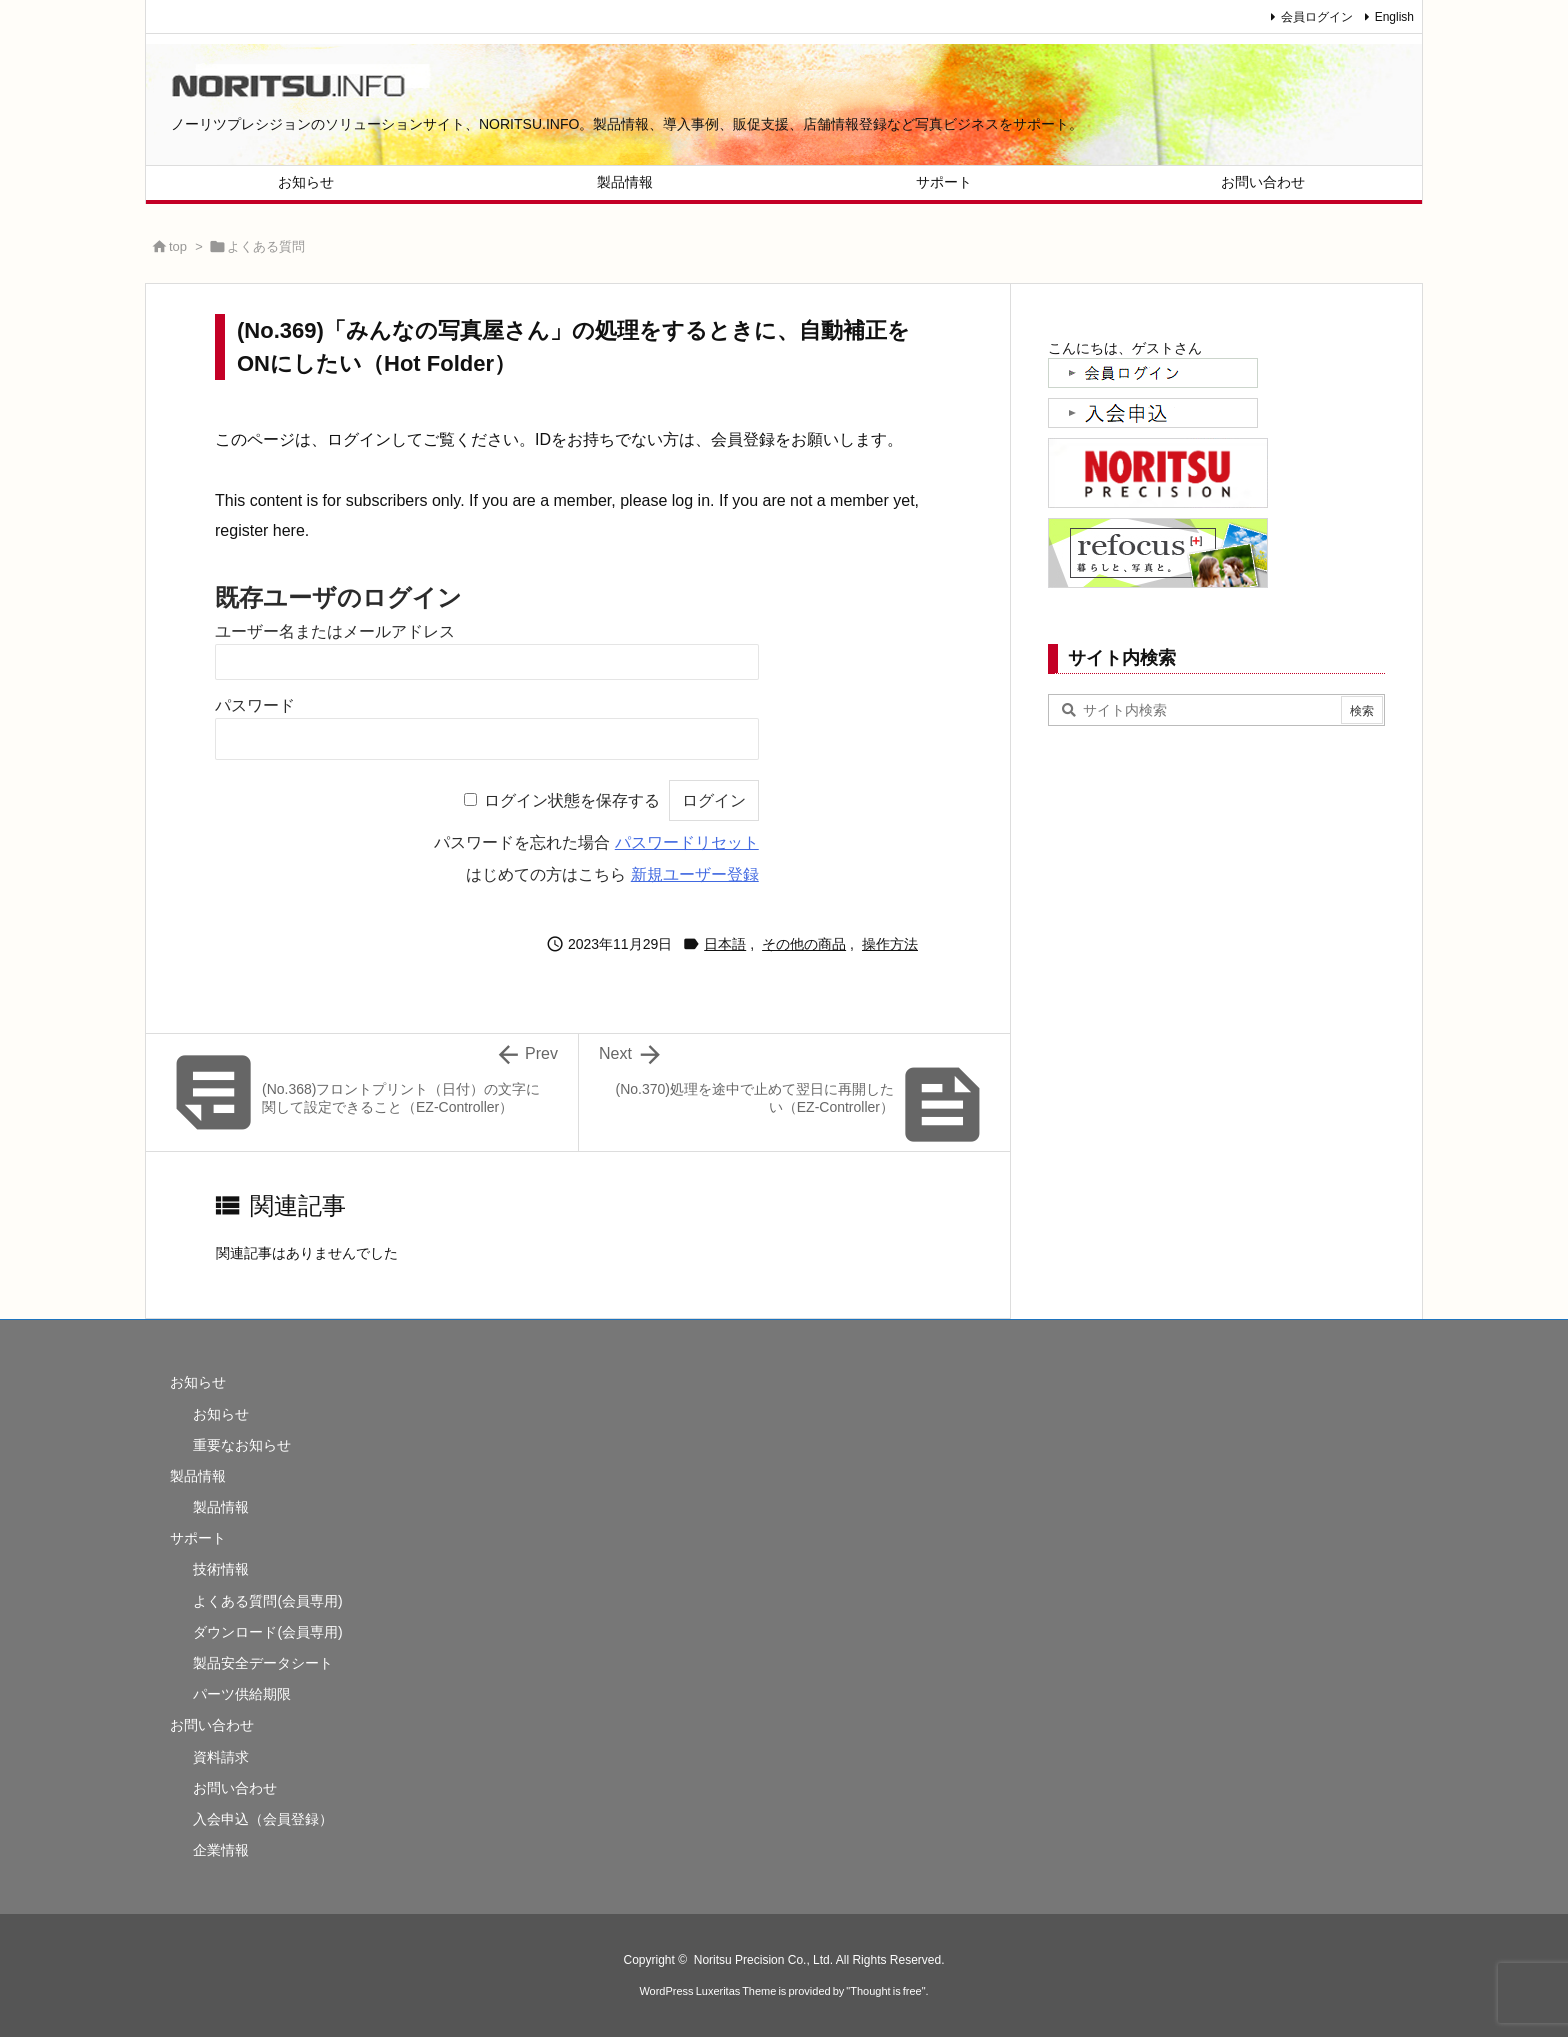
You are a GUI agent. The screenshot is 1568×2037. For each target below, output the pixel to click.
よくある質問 (266, 246)
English (1394, 17)
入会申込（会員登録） (263, 1819)
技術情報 (221, 1569)
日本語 (725, 944)
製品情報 (198, 1476)
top (178, 246)
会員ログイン (1317, 17)
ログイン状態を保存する (572, 800)
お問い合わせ (212, 1725)
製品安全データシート (263, 1663)
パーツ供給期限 (242, 1694)
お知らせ (198, 1382)
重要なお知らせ (242, 1445)
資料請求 (221, 1757)
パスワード (255, 705)
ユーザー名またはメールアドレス (335, 631)
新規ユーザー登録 (695, 874)
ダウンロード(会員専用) (267, 1632)
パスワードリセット (687, 842)
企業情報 (221, 1850)
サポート (198, 1538)
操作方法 (890, 944)
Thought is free (885, 1991)
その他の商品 (804, 944)
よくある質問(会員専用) (267, 1601)
